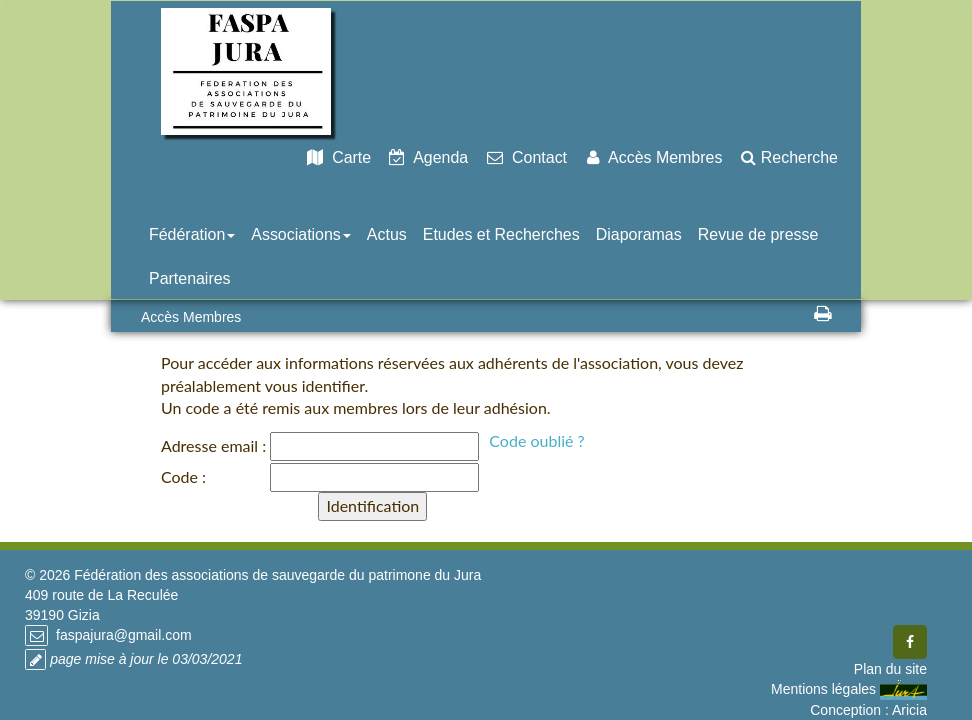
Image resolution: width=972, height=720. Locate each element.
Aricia (909, 710)
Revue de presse (758, 234)
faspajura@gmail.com (122, 635)
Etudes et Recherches (501, 234)
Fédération (192, 234)
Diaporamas (639, 234)
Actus (387, 234)
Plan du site (890, 669)
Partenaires (190, 278)
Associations (301, 234)
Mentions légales (823, 689)
